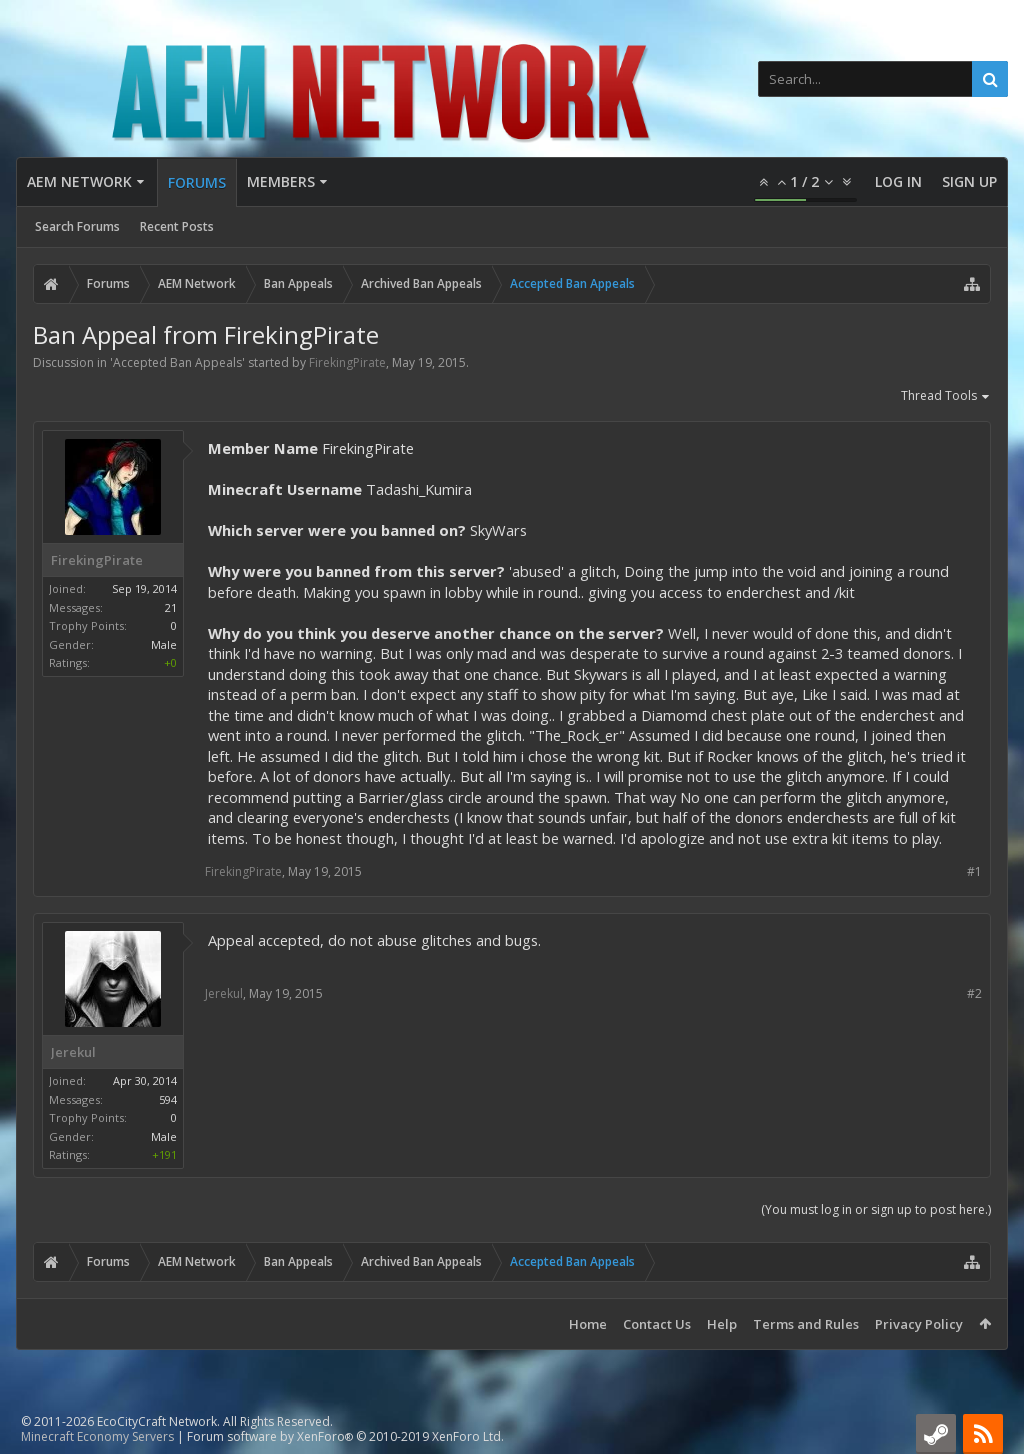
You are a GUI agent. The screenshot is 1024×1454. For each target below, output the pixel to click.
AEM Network (79, 181)
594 (168, 1099)
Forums (197, 182)
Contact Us (657, 1324)
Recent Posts (177, 226)
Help (722, 1324)
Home (588, 1324)
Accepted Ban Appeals (177, 362)
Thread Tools (946, 397)
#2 (974, 993)
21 (171, 607)
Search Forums (77, 226)
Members (281, 181)
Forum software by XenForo (345, 1436)
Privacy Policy (919, 1324)
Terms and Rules (806, 1324)
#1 (974, 871)
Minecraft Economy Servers (97, 1436)
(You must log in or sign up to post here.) (876, 1209)
